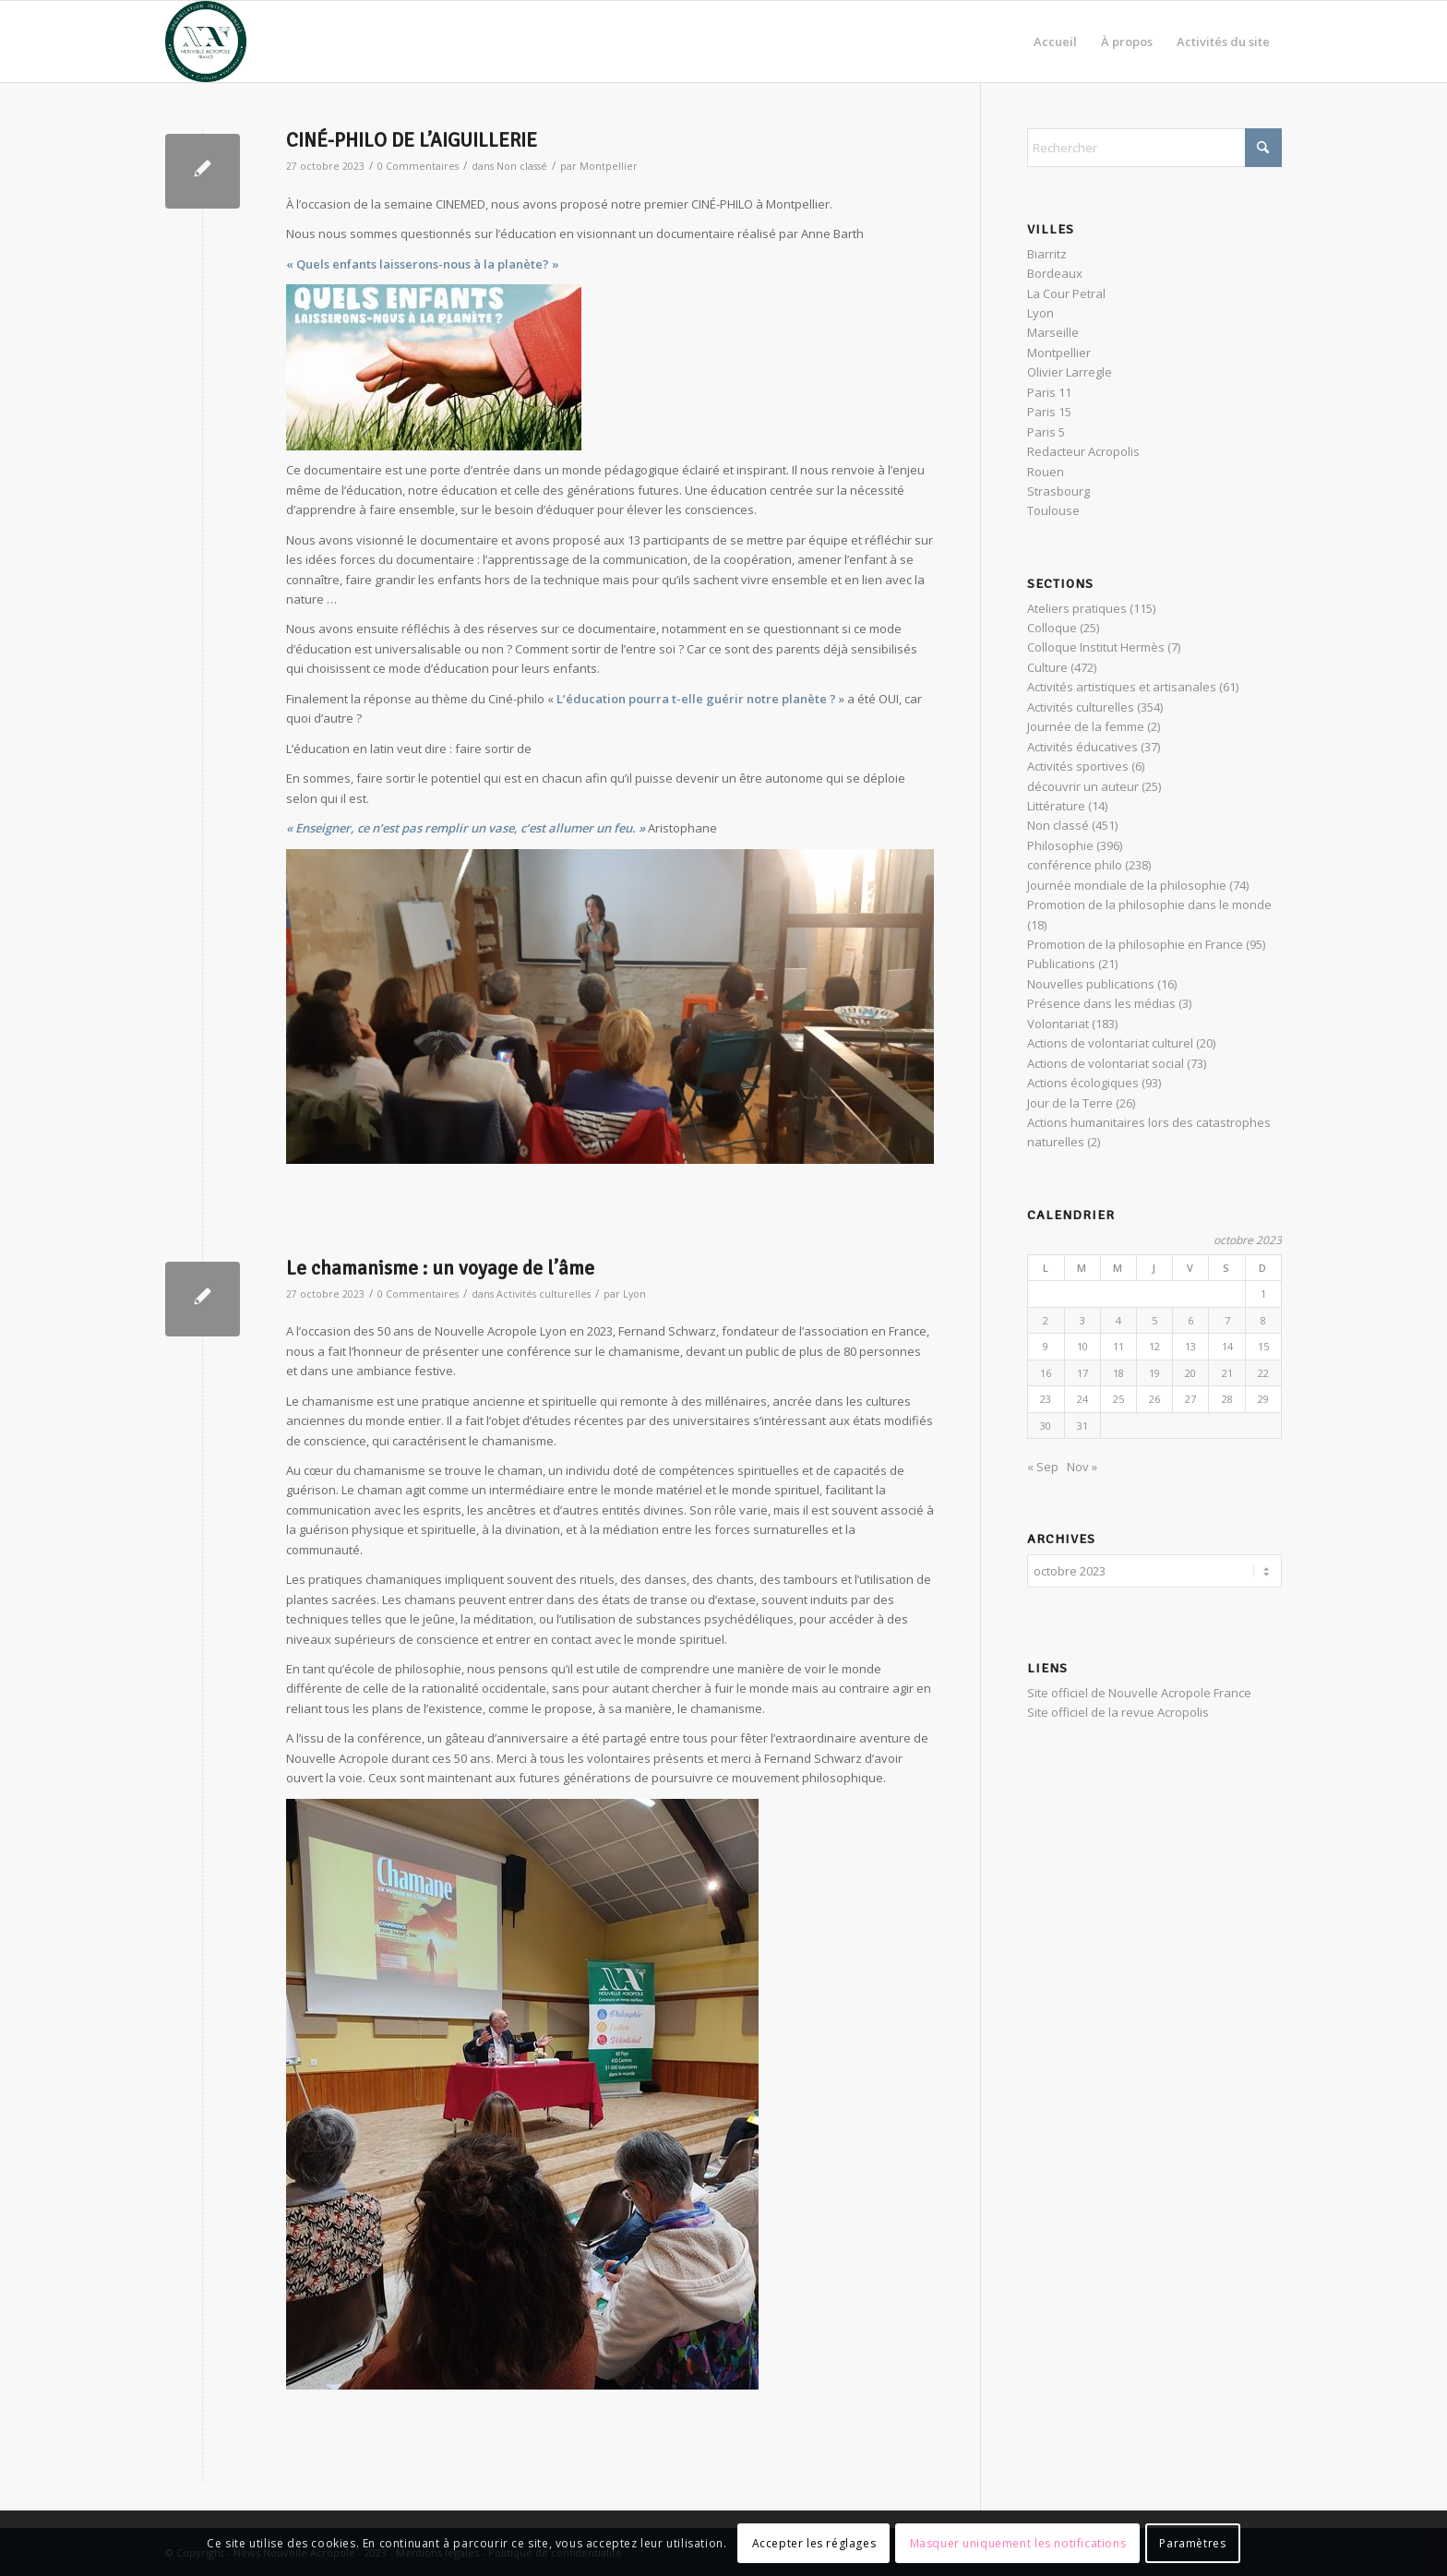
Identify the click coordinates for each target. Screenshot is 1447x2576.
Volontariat (1058, 1023)
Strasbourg (1058, 491)
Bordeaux (1054, 273)
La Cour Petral (1066, 293)
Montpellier (609, 166)
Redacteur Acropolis (1083, 451)
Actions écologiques (1083, 1082)
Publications (1061, 963)
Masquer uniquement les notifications (1018, 2543)
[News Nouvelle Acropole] (205, 41)
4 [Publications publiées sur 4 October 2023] (1118, 1320)
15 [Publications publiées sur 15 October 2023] (1263, 1346)
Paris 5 (1046, 432)
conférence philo (1074, 865)
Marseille (1053, 332)
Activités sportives (1078, 766)
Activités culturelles (543, 1294)
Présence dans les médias (1101, 1003)
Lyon (634, 1294)
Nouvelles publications (1090, 984)
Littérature (1056, 805)
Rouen (1045, 471)
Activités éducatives (1082, 746)
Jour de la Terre (1070, 1103)
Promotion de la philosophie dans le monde (1149, 904)
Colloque (1052, 627)
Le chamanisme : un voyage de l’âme (440, 1268)
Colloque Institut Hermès (1096, 647)
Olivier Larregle (1069, 372)
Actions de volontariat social (1105, 1063)
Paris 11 (1049, 392)
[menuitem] (1055, 41)
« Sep (1042, 1466)
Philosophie (1060, 845)
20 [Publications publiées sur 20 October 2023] (1190, 1373)
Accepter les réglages (814, 2543)
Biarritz (1047, 254)
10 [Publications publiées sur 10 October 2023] (1082, 1346)
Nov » (1082, 1466)
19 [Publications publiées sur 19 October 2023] (1154, 1373)
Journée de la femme (1085, 726)
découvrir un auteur (1083, 786)
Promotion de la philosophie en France (1135, 944)
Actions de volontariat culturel (1110, 1043)
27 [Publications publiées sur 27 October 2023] (1190, 1399)
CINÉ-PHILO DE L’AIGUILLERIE (411, 140)
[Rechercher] (1154, 147)
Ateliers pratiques (1077, 608)
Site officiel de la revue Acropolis (1118, 1709)
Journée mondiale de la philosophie (1126, 885)
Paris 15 (1049, 411)
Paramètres (1192, 2543)
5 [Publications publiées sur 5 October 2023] (1154, 1320)
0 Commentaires (418, 166)
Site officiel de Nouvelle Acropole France (1139, 1690)
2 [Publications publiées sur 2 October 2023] (1045, 1320)
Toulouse (1053, 510)
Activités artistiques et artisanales (1121, 686)
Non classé (521, 166)
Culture (1047, 667)
